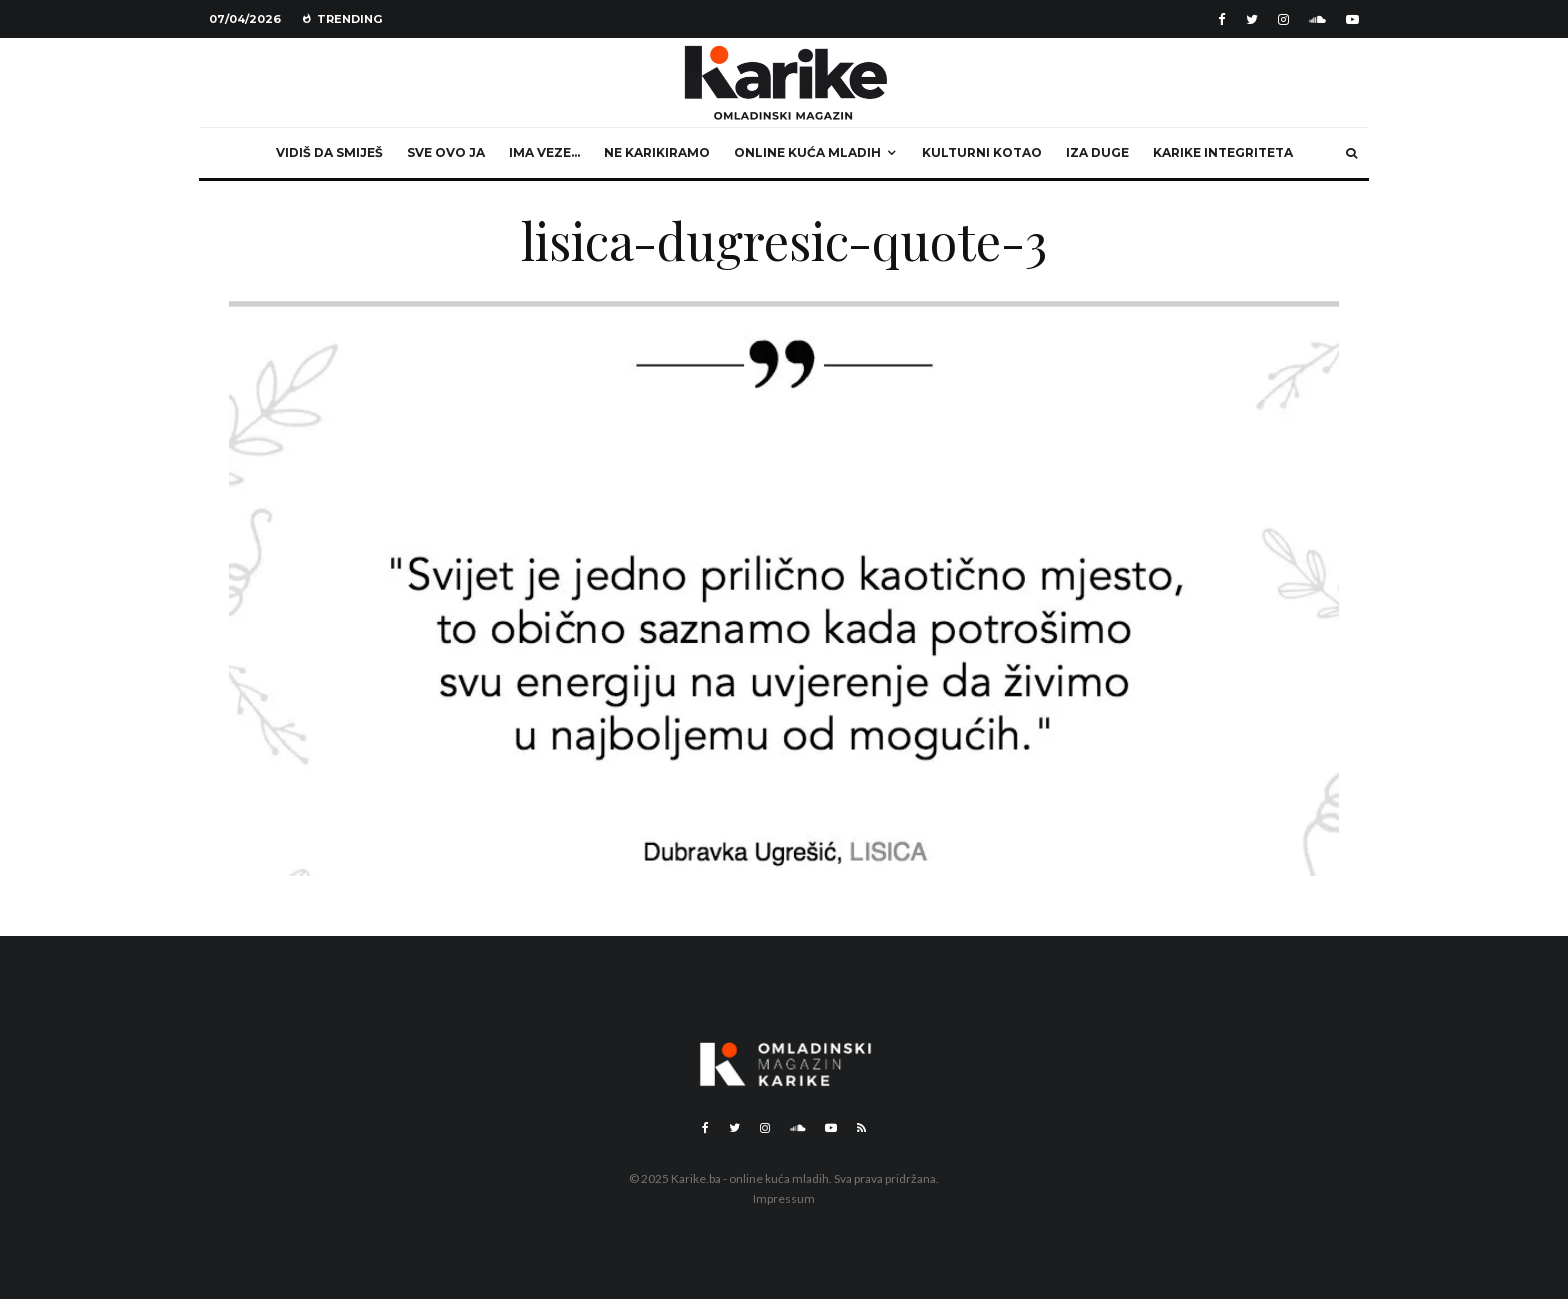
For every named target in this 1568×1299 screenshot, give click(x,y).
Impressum (784, 1198)
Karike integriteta (1223, 152)
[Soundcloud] (1317, 19)
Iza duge (1097, 152)
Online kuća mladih (807, 152)
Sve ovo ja (446, 152)
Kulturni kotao (982, 152)
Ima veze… (544, 152)
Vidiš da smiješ (329, 152)
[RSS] (861, 1128)
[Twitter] (1252, 19)
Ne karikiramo (657, 152)
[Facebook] (1222, 19)
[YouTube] (1352, 19)
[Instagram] (1283, 19)
